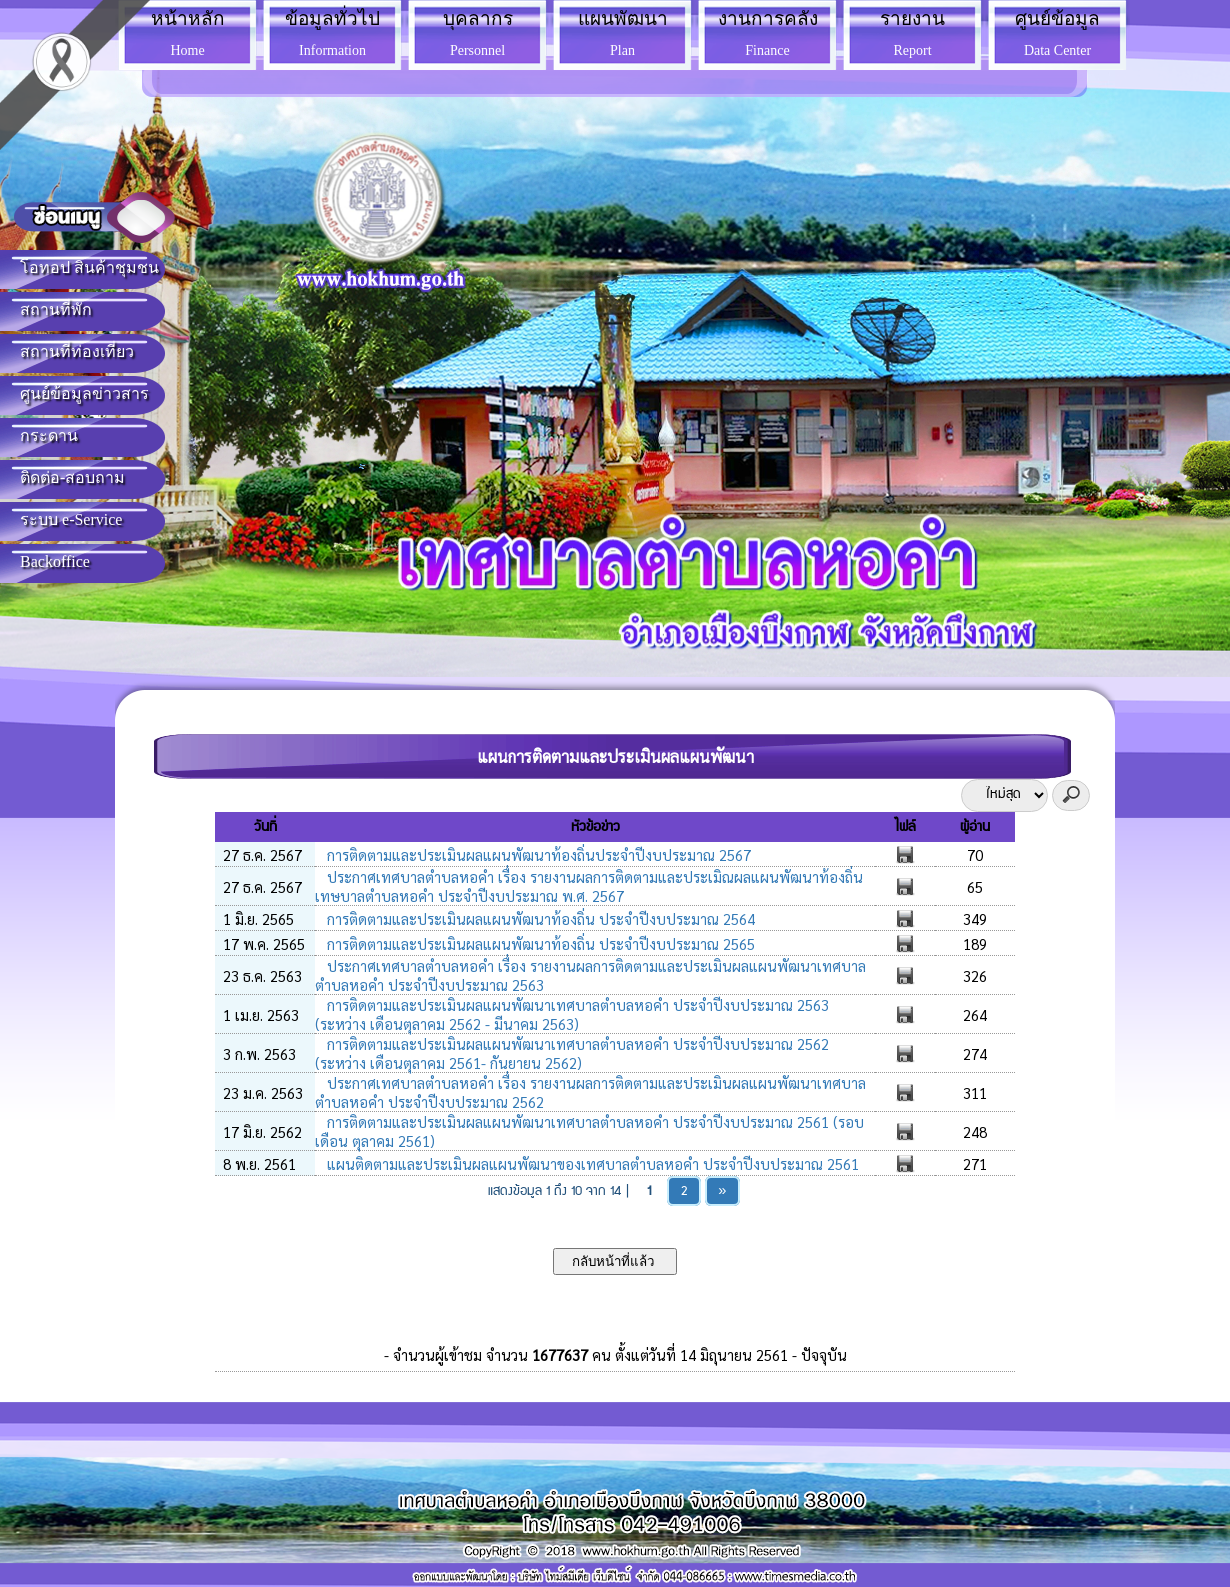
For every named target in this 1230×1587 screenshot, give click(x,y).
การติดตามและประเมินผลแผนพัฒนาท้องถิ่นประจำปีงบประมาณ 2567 (537, 854)
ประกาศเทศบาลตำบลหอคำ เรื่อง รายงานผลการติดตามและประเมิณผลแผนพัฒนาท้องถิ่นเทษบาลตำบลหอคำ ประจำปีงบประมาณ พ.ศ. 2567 (589, 886)
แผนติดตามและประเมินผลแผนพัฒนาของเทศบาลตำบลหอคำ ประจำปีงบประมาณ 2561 (591, 1163)
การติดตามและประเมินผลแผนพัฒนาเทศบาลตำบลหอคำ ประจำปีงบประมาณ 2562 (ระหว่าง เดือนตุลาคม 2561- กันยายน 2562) (572, 1053)
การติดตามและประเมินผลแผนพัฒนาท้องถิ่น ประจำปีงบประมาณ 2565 (539, 943)
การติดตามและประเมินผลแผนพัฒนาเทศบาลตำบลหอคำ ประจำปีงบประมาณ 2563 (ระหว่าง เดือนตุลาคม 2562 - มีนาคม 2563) (572, 1014)
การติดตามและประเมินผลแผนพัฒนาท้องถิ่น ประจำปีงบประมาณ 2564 (539, 918)
